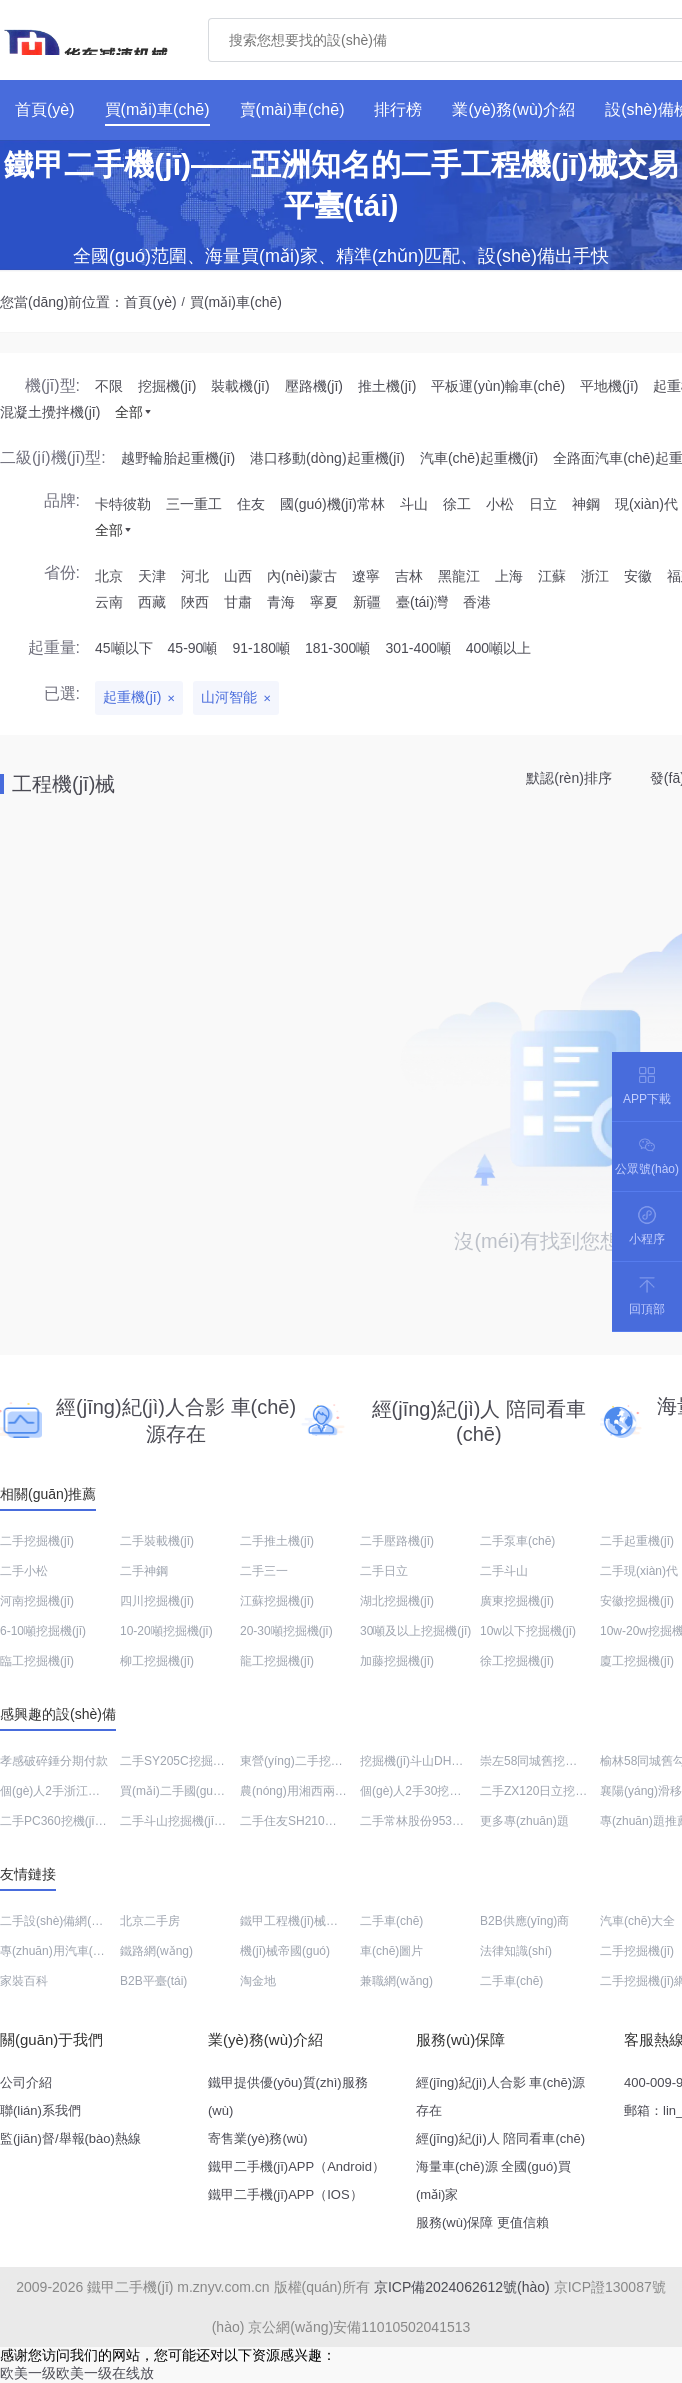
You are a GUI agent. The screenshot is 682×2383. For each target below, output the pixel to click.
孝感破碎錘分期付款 (54, 1761)
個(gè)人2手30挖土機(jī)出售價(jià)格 (457, 1791)
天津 (152, 576)
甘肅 (238, 602)
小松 (500, 504)
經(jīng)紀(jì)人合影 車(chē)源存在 (500, 2096)
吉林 (409, 576)
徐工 (457, 504)
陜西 (195, 602)
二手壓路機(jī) (397, 1541)
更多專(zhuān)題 (524, 1821)
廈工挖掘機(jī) (637, 1661)
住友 (251, 504)
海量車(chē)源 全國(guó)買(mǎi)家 (493, 2180)
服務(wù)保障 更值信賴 (482, 2222)
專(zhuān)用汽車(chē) (58, 1951)
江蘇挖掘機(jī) (277, 1601)
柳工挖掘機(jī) (157, 1661)
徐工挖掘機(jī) (517, 1661)
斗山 (414, 504)
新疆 (367, 602)
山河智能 (229, 697)
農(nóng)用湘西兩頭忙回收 (311, 1791)
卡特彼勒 (123, 504)
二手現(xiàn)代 (639, 1571)
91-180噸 (261, 648)
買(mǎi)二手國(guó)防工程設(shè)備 (215, 1791)
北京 (109, 576)
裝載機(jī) (240, 386)
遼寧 (366, 576)
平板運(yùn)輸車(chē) (498, 386)
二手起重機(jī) (637, 1541)
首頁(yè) (150, 302)
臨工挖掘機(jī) (37, 1661)
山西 (238, 576)
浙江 (595, 576)
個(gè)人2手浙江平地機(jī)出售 (81, 1791)
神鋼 (586, 504)
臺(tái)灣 (422, 602)
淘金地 (258, 1981)
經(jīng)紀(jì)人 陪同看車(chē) (500, 2138)
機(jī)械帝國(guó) (285, 1951)
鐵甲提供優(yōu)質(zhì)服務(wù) (288, 2096)
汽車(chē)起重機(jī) (479, 458)
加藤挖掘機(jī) (397, 1661)
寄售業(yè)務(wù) (258, 2138)
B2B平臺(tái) (153, 1981)
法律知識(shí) (516, 1951)
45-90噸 (193, 648)
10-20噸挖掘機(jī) (166, 1631)
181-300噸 (337, 648)
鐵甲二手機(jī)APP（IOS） (285, 2194)
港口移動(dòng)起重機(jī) (327, 458)
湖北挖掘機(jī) (397, 1601)
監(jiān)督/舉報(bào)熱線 (70, 2138)
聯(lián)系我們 (40, 2110)
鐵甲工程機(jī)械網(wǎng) (307, 1921)
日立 (543, 504)
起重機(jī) (132, 697)
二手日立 (384, 1571)
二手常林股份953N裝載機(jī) (435, 1821)
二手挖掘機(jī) (37, 1541)
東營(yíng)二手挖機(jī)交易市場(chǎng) (343, 1761)
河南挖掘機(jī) (37, 1601)
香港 (477, 602)
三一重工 (194, 504)
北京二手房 (150, 1921)
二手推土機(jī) (277, 1541)
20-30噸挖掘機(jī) (286, 1631)
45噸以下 (124, 648)
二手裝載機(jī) (157, 1541)
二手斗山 (504, 1571)
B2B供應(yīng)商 (524, 1921)
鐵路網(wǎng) (156, 1951)
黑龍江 (459, 576)
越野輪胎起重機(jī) (178, 458)
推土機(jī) (387, 386)
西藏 (152, 602)
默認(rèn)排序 (569, 778)
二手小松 (24, 1571)
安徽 (638, 576)
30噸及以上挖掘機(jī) (415, 1631)
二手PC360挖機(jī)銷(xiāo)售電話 (88, 1821)
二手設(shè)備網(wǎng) (62, 1921)
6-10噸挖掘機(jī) (43, 1631)
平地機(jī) (609, 386)
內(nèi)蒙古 (302, 576)
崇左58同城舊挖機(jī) (535, 1761)
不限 (109, 386)
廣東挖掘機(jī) (517, 1601)
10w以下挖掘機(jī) (528, 1631)
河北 (195, 576)
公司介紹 (26, 2082)
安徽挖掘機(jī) (637, 1601)
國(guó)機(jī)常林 (332, 504)
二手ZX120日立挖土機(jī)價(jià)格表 (574, 1791)
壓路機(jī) (314, 386)
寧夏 (324, 602)
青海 (281, 602)
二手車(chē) (391, 1921)
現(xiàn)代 (646, 504)
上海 (509, 576)
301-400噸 (417, 648)
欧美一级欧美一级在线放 (77, 2373)
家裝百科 (24, 1981)
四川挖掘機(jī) (157, 1601)
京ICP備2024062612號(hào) (462, 2287)
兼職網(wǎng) (396, 1981)
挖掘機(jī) (167, 386)
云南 (109, 602)
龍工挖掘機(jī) (277, 1661)
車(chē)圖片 (391, 1951)
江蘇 (552, 576)
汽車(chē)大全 (637, 1921)
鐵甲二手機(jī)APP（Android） (296, 2166)
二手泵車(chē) (517, 1541)
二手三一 (264, 1571)
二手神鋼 (144, 1571)
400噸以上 (498, 648)
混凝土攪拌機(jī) (50, 412)
